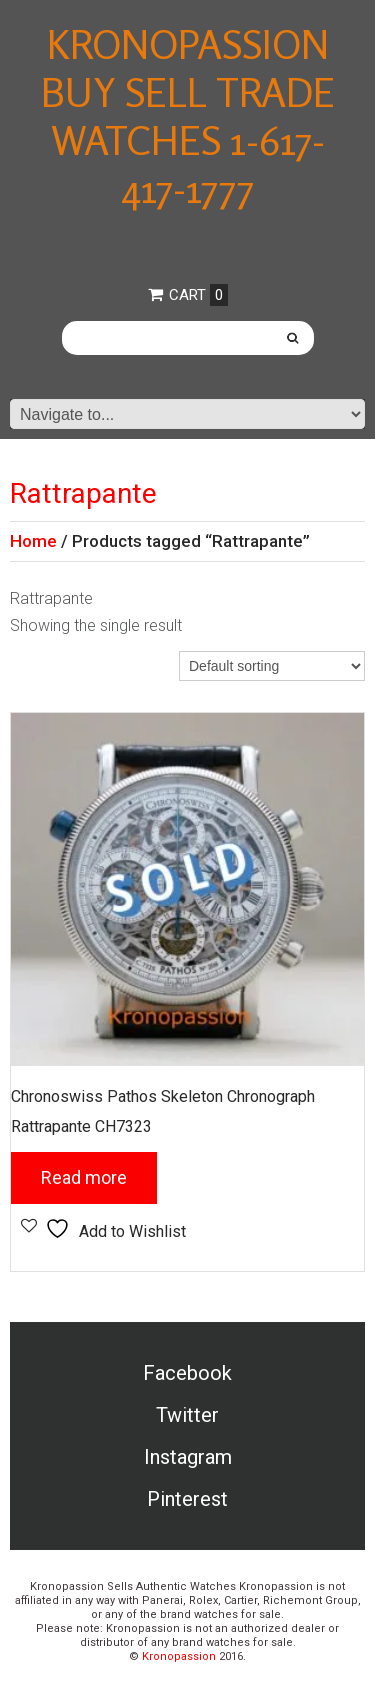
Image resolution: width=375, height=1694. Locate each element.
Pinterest (187, 1499)
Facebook (187, 1373)
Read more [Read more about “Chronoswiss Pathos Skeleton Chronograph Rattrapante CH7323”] (84, 1177)
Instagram (188, 1457)
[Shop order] (272, 666)
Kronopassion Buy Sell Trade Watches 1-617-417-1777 (188, 116)
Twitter (187, 1415)
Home (33, 541)
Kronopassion (179, 1656)
